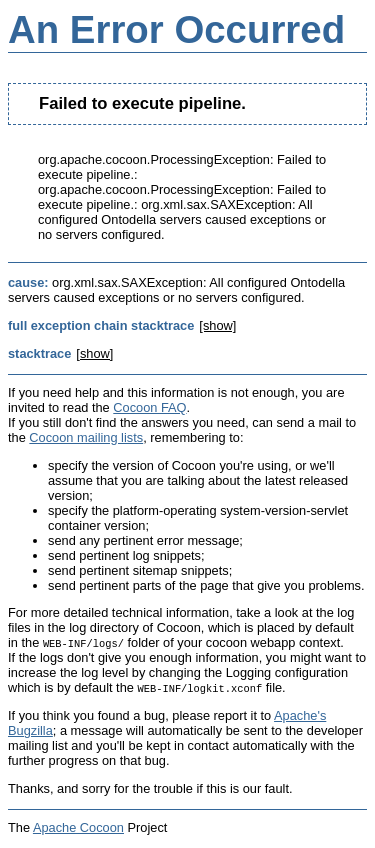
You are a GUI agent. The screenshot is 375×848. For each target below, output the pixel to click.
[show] (217, 325)
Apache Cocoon (78, 827)
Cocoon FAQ (149, 407)
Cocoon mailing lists (86, 437)
